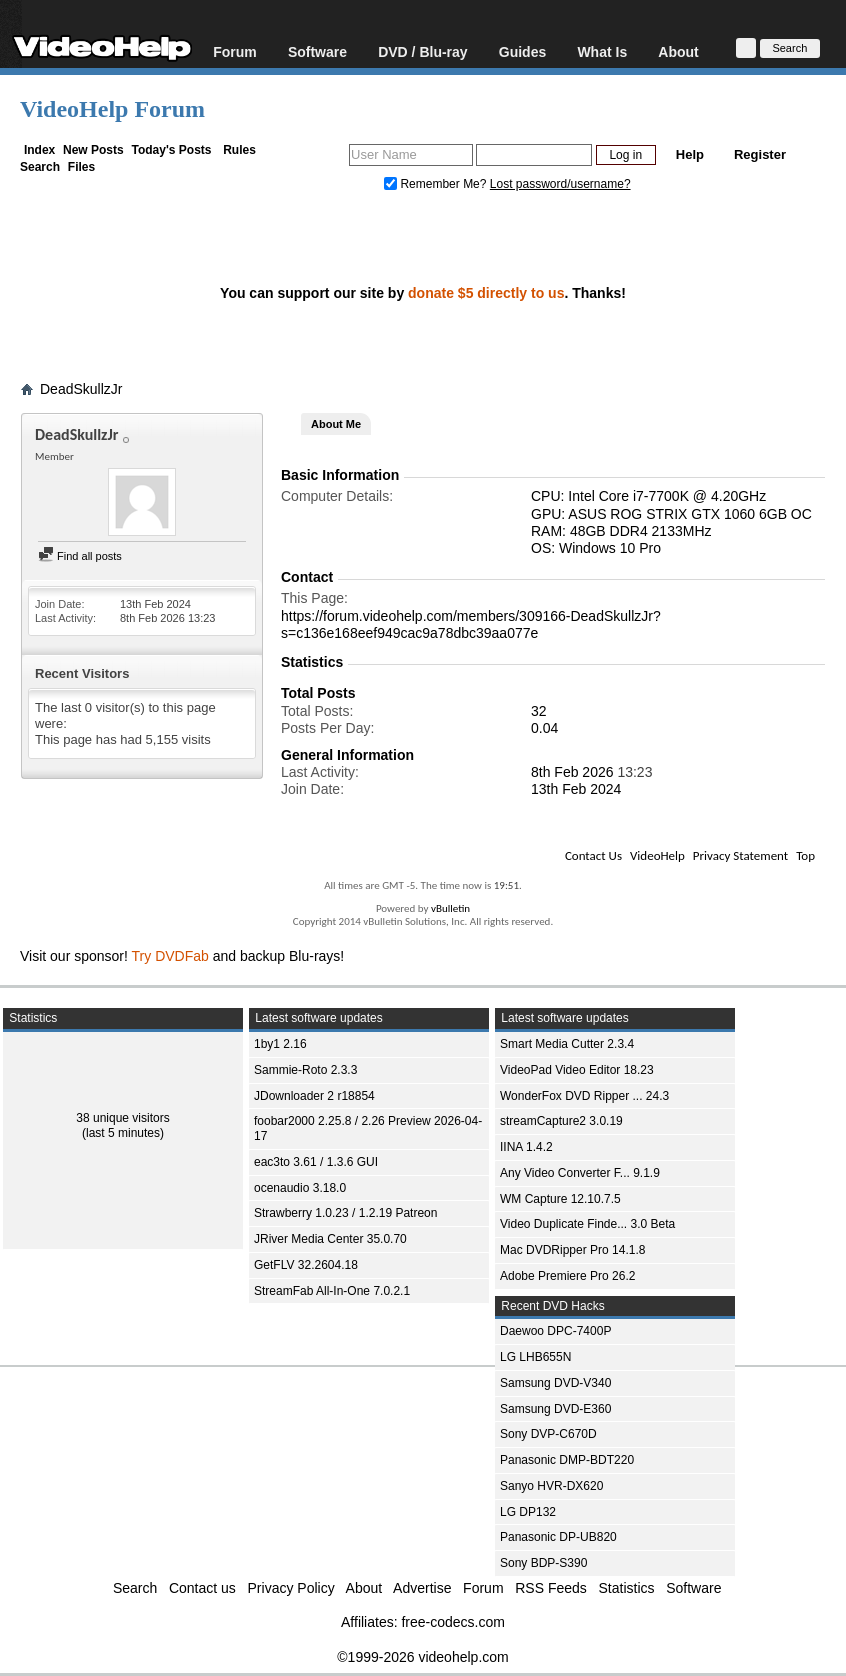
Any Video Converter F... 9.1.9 (580, 1173)
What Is (602, 51)
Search (40, 167)
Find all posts (80, 556)
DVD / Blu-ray (422, 51)
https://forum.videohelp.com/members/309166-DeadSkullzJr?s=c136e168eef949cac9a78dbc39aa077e (471, 624)
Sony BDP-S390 (543, 1563)
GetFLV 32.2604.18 (306, 1265)
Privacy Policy (291, 1588)
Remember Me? (437, 184)
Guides (522, 51)
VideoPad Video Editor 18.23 (577, 1070)
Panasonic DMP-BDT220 (567, 1460)
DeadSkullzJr (81, 389)
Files (81, 167)
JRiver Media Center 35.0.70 (330, 1239)
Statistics (627, 1588)
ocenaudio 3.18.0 (300, 1188)
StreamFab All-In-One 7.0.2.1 (332, 1291)
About (678, 51)
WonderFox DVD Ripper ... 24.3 (584, 1096)
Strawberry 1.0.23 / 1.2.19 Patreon (345, 1213)
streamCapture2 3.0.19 (561, 1121)
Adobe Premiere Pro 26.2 (567, 1276)
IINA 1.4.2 (526, 1147)
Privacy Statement (740, 855)
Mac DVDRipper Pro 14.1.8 (572, 1250)
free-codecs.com (452, 1622)
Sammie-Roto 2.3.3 (305, 1070)
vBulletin (450, 908)
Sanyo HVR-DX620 (551, 1486)
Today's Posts (171, 150)
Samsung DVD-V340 (555, 1383)
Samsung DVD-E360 (555, 1409)
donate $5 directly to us (486, 293)
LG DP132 (528, 1512)
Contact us (202, 1588)
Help (690, 154)
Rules (239, 150)
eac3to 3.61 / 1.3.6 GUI (316, 1162)
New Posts (93, 150)
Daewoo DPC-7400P (555, 1331)
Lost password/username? (560, 184)
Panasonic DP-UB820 (558, 1537)
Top (805, 855)
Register (760, 154)
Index (39, 150)
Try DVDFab (170, 956)
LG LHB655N (535, 1357)
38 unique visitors (122, 1118)
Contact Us (593, 855)
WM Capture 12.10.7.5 (560, 1199)
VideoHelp (657, 855)
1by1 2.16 (280, 1044)
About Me (336, 424)
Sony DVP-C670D (548, 1434)
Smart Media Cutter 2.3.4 (567, 1044)
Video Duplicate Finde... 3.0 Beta (587, 1224)
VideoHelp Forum (112, 109)
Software (317, 51)
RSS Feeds (551, 1588)
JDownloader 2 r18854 (314, 1096)
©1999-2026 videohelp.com (422, 1657)
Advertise (422, 1588)
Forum (235, 51)
